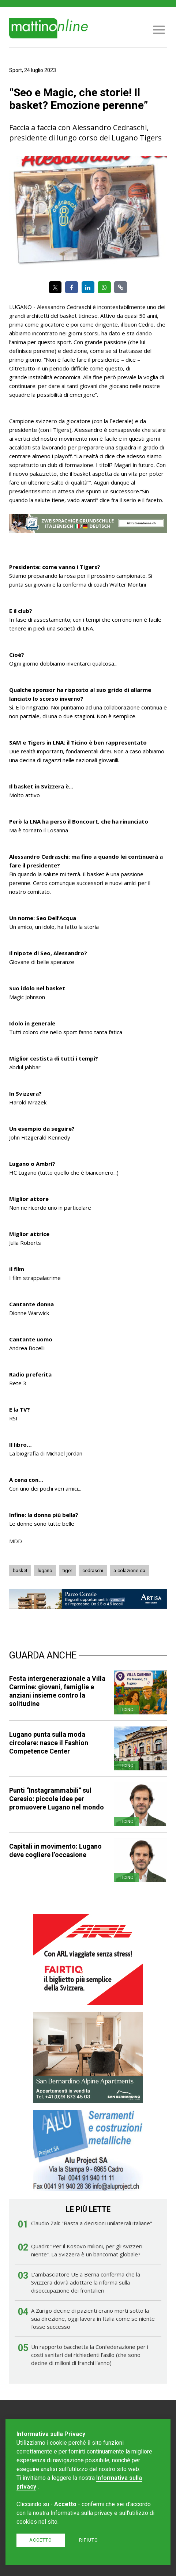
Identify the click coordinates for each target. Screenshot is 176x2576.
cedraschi (92, 1570)
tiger (67, 1570)
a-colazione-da (129, 1570)
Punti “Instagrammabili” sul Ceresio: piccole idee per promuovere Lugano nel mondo (56, 1798)
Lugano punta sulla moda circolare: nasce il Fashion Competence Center (48, 1742)
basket (20, 1570)
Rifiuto (88, 2540)
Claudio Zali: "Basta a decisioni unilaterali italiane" (91, 2223)
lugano (45, 1570)
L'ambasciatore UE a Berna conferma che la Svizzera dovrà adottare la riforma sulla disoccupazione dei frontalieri (85, 2282)
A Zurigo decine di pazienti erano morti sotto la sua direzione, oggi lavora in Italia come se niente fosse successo (93, 2318)
